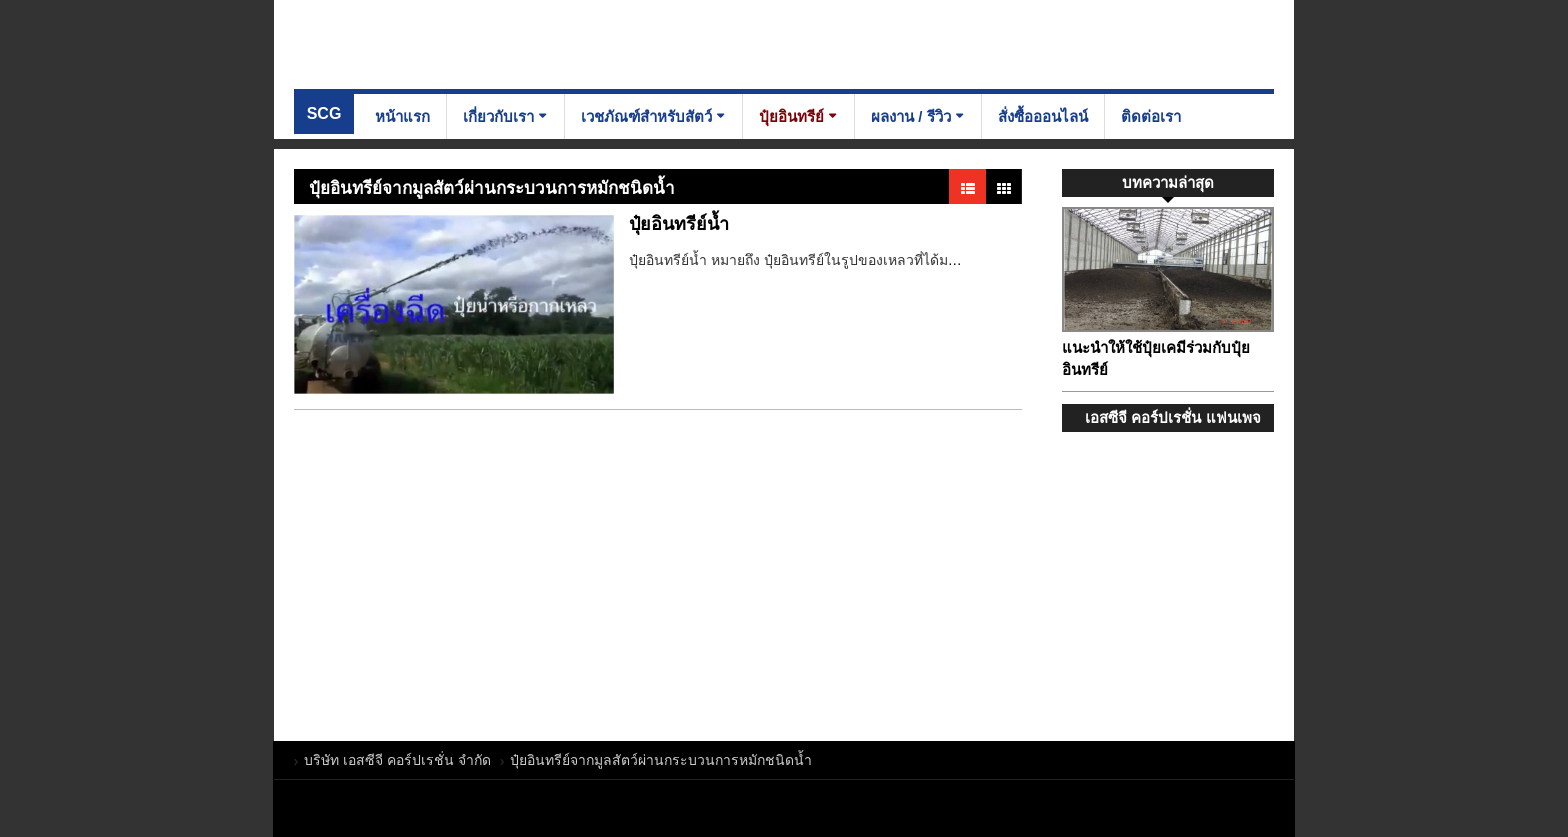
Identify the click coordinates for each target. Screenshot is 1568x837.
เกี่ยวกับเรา (498, 116)
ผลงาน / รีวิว (911, 116)
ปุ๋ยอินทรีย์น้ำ (679, 224)
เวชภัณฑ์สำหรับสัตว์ (646, 116)
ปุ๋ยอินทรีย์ (791, 116)
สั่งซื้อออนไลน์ (1043, 116)
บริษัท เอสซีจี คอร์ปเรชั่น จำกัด (434, 43)
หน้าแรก (402, 116)
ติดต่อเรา (1151, 116)
